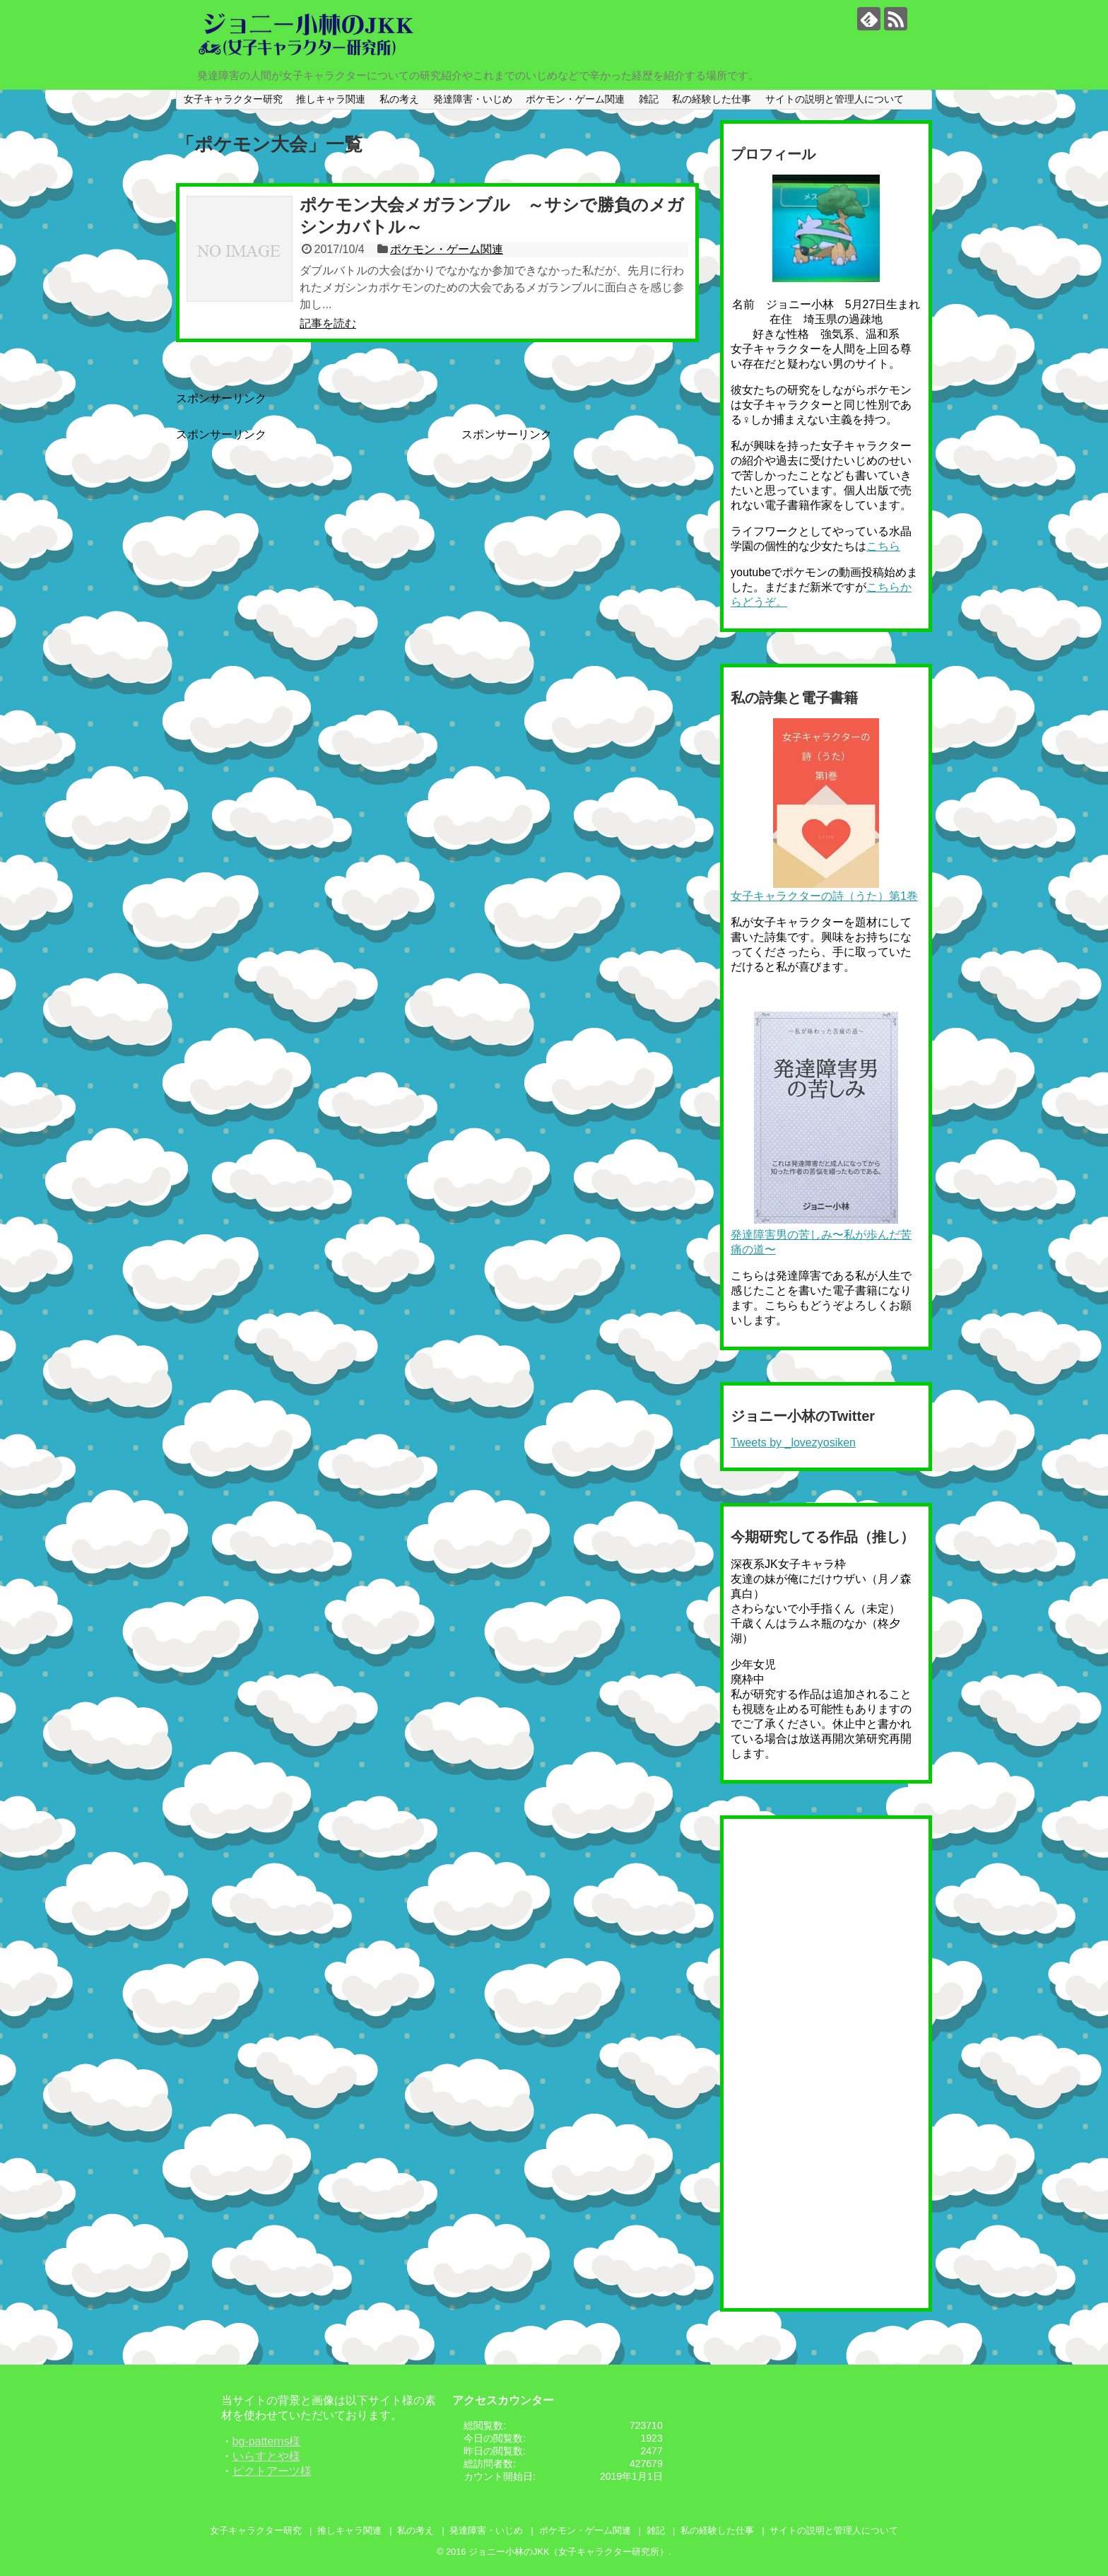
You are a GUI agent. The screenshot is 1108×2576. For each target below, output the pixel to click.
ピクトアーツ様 (272, 2471)
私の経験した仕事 (711, 99)
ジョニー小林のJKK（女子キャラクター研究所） (568, 2551)
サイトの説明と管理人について (834, 99)
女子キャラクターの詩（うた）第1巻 (824, 896)
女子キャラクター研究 (233, 99)
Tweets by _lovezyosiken (793, 1442)
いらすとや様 (266, 2456)
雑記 (649, 99)
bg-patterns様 (266, 2441)
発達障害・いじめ (472, 99)
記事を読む (328, 323)
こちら (883, 546)
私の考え (399, 99)
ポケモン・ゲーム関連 (575, 99)
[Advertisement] (294, 541)
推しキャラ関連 (330, 99)
